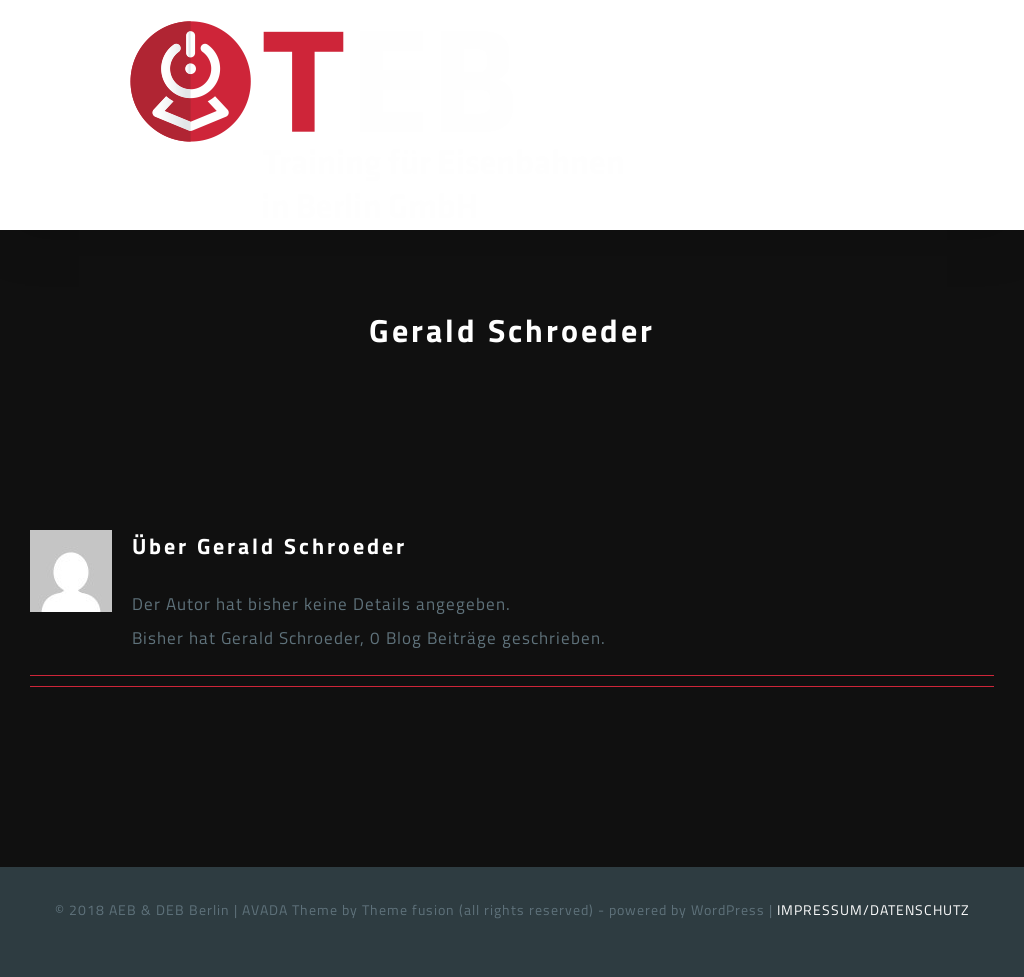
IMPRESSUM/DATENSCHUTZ (873, 909)
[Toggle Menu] (979, 118)
